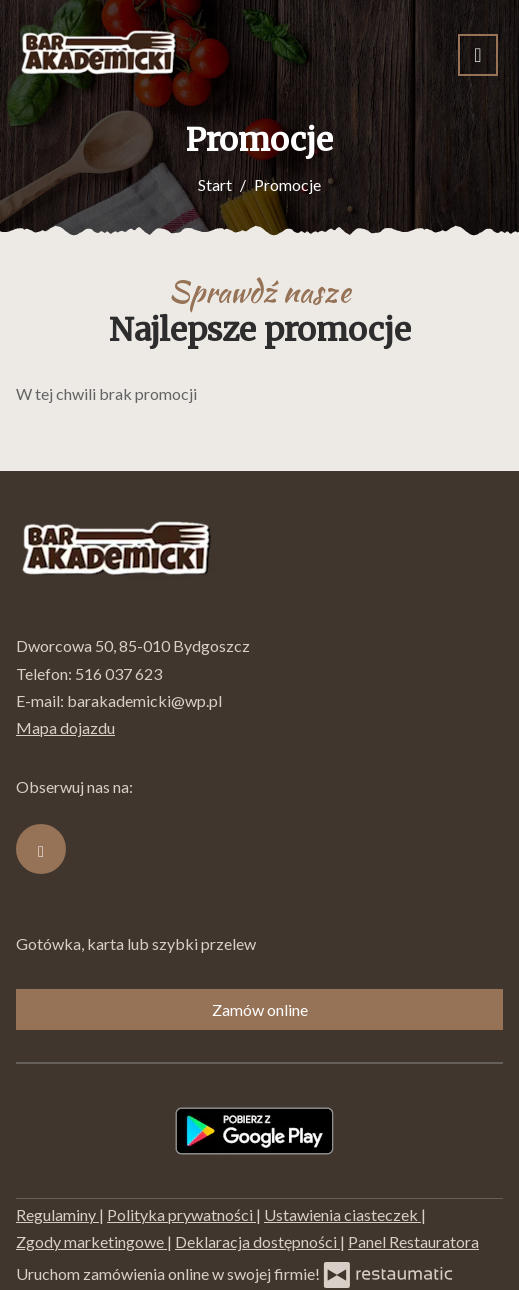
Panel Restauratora (413, 1241)
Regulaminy (57, 1214)
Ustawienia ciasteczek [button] (342, 1214)
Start (215, 184)
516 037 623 (118, 673)
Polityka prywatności (181, 1214)
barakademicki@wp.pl (144, 700)
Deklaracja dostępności (257, 1241)
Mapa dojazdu (65, 727)
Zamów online (260, 1009)
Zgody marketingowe (91, 1241)
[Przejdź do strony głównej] (98, 55)
